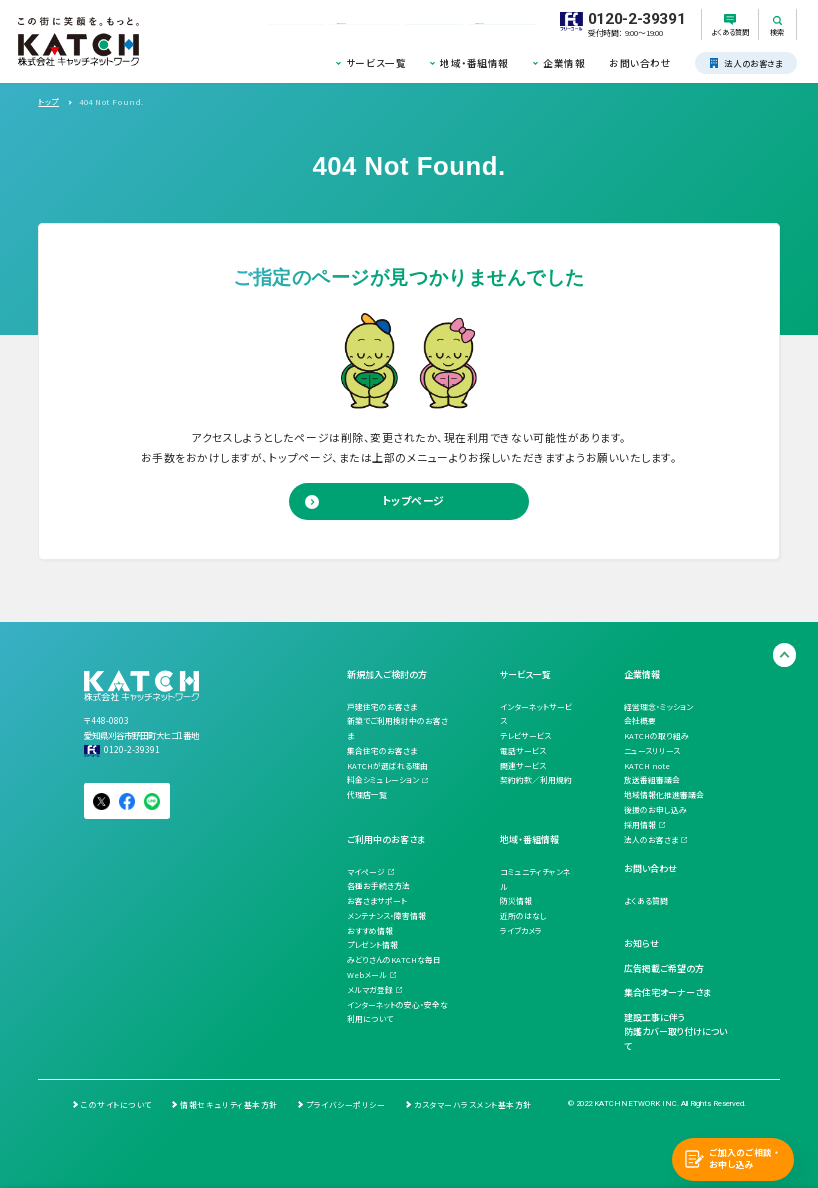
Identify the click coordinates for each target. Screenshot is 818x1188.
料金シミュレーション (383, 779)
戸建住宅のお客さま (382, 706)
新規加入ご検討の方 (387, 674)
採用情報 (640, 824)
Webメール (367, 974)
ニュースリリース (652, 750)
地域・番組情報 (474, 63)
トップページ (413, 500)
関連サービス (523, 765)
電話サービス (523, 750)
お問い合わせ (640, 63)
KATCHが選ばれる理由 (387, 765)
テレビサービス (525, 735)
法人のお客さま (651, 839)
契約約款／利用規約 (536, 779)
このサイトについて (116, 1104)
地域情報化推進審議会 (664, 794)
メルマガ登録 (370, 989)
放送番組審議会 (652, 779)
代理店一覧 (367, 794)
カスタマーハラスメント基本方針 (473, 1104)
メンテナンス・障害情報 (386, 915)
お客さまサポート (377, 900)
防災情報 (516, 900)
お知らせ (641, 943)
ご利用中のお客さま (386, 839)
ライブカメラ (521, 930)
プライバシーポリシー (345, 1104)
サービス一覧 (376, 63)
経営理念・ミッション (658, 706)
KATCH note (647, 765)
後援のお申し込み (655, 809)
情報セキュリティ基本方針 (228, 1104)
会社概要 (640, 720)
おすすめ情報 (370, 930)
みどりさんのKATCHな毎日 (394, 959)
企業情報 (564, 63)
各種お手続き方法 (378, 885)
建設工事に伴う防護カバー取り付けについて (675, 1032)
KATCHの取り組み (656, 735)
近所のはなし (523, 915)
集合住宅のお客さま (382, 750)
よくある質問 (646, 900)
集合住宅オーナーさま (667, 992)
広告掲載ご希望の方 (664, 968)
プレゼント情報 (372, 944)
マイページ (366, 871)
